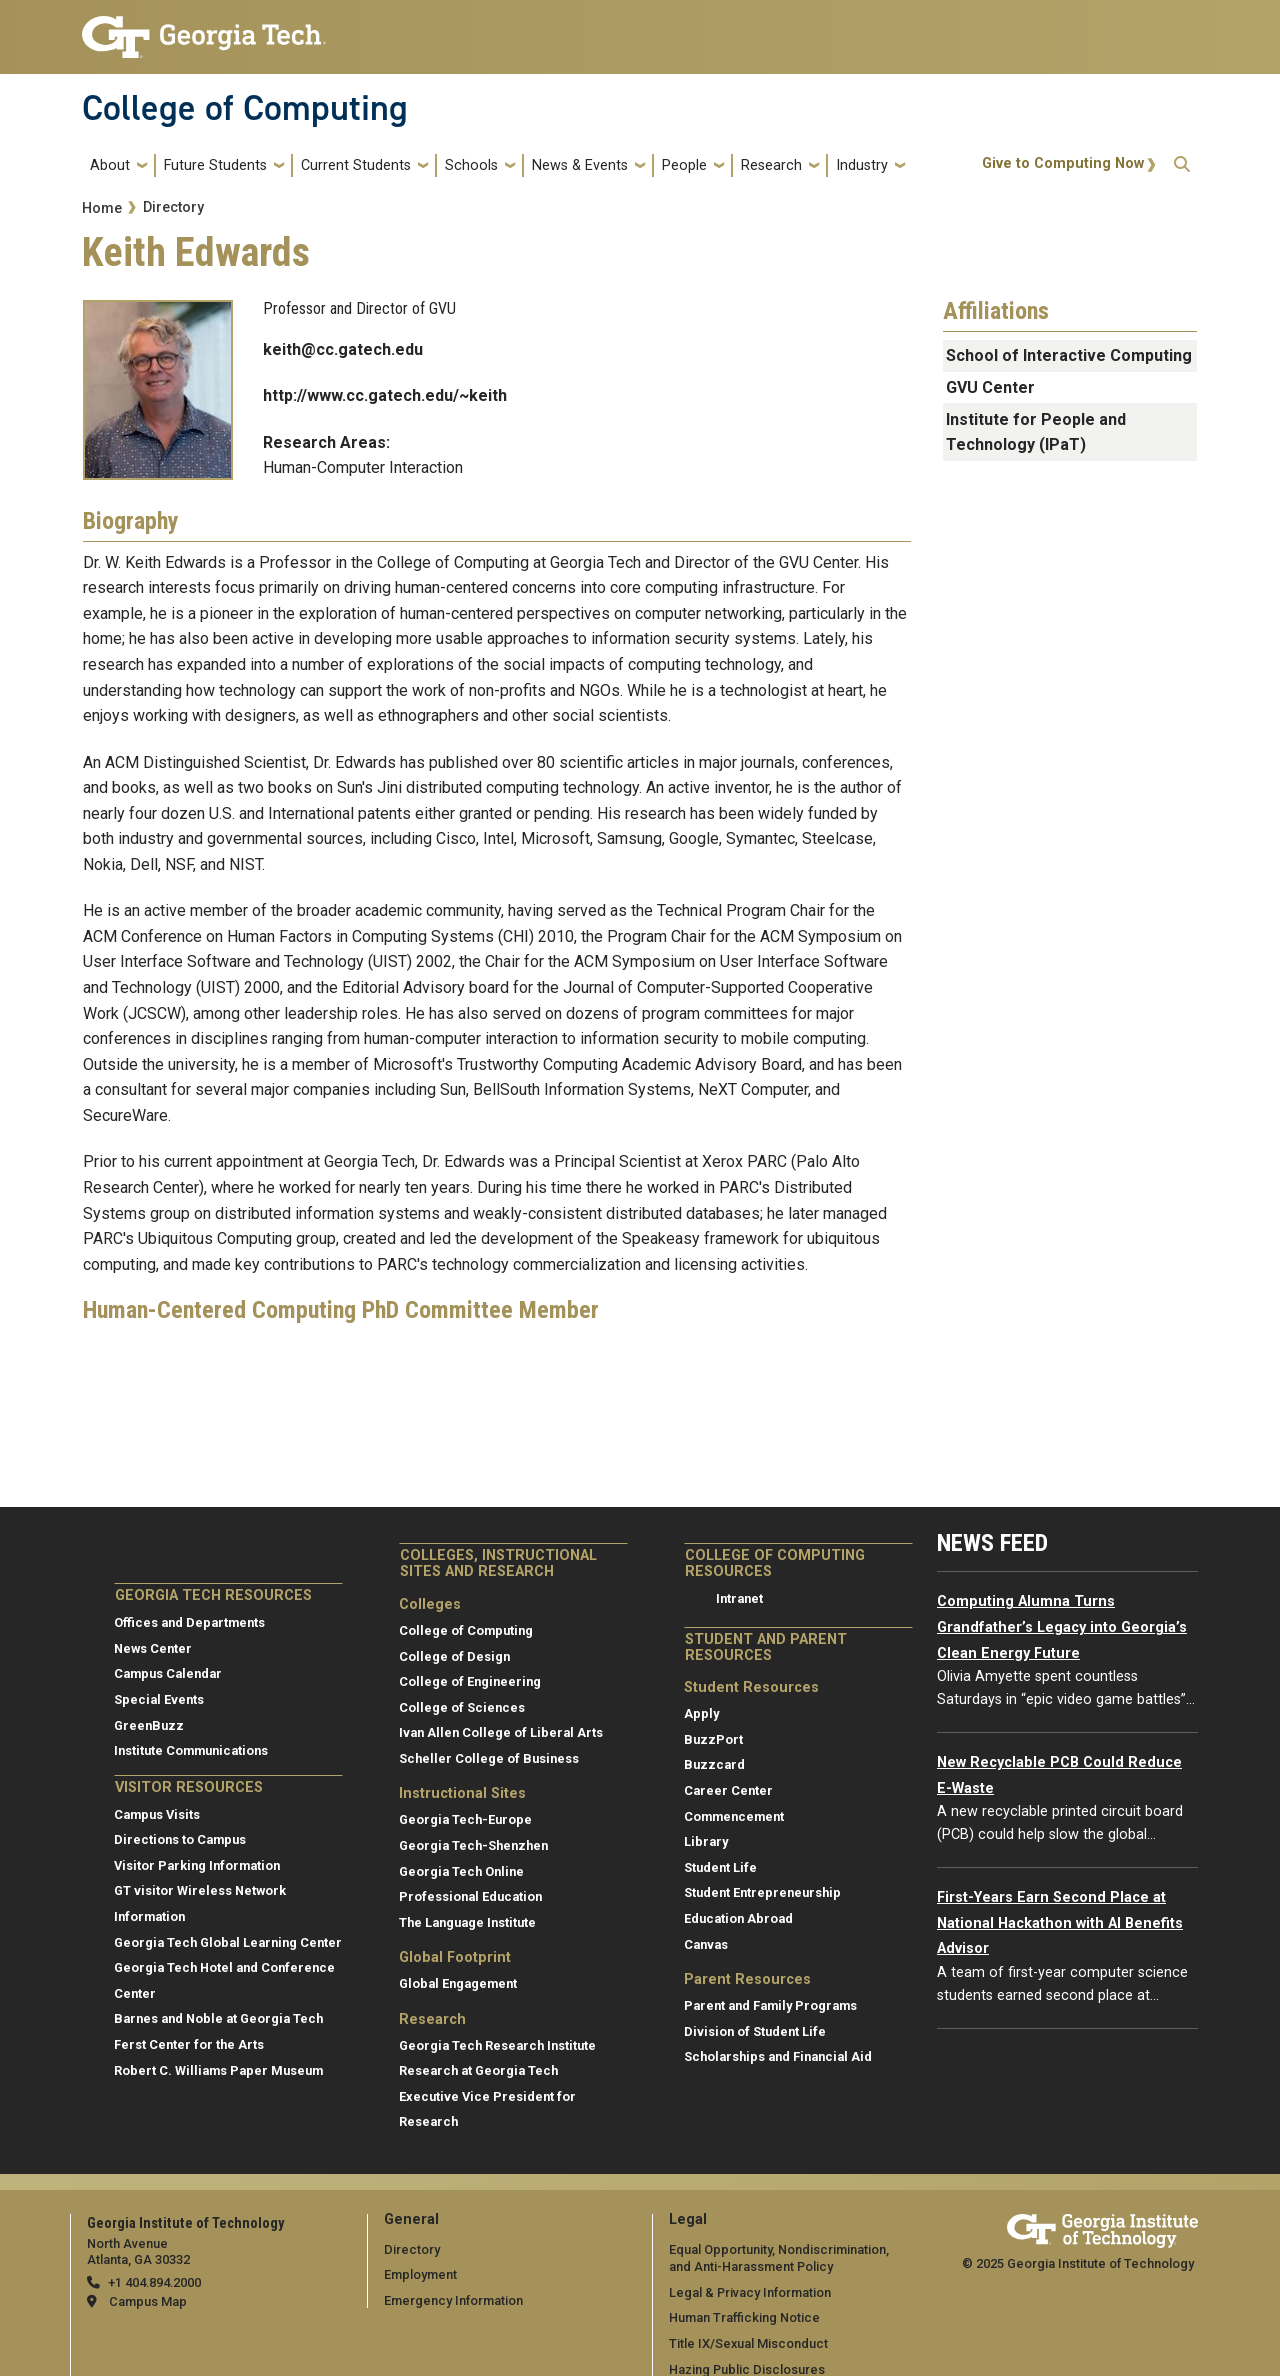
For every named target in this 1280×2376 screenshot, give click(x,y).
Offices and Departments (189, 1622)
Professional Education (470, 1896)
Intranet (739, 1598)
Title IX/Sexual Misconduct (748, 2343)
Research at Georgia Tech (478, 2070)
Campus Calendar (168, 1673)
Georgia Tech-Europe (465, 1819)
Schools (471, 165)
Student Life (720, 1867)
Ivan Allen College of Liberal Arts (501, 1732)
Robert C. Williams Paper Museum (218, 2070)
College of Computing (245, 108)
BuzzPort (713, 1739)
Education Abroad (738, 1918)
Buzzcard (714, 1764)
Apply (701, 1713)
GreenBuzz (149, 1725)
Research (771, 165)
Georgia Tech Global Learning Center (228, 1942)
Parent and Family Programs (770, 2005)
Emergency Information (453, 2300)
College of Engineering (470, 1681)
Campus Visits (157, 1814)
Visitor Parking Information (197, 1865)
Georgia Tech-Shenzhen (473, 1845)
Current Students (356, 165)
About (110, 165)
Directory (173, 207)
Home (102, 208)
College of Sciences (462, 1707)
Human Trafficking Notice (744, 2317)
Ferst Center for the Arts (189, 2044)
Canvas (706, 1944)
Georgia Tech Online (461, 1871)
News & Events (580, 165)
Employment (420, 2274)
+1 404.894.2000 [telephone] (154, 2282)
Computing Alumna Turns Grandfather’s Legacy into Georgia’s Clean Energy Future (1062, 1627)
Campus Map (148, 2301)
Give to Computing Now (1063, 163)
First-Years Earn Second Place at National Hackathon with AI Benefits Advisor (1060, 1923)
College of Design (454, 1656)
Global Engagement (458, 1983)
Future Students (215, 165)
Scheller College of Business (489, 1758)
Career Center (728, 1790)
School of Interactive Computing (1069, 355)
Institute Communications (191, 1750)
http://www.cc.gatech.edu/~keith (385, 395)
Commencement (734, 1816)
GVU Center (990, 387)
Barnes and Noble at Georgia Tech (218, 2018)
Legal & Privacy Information (750, 2292)
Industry (862, 165)
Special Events (159, 1699)
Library (706, 1841)
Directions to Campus (180, 1839)
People (684, 165)
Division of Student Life (755, 2031)
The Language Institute (467, 1922)
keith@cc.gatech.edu (343, 349)
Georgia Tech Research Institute (497, 2045)
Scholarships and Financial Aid (778, 2056)
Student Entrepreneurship (762, 1892)
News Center (153, 1648)
